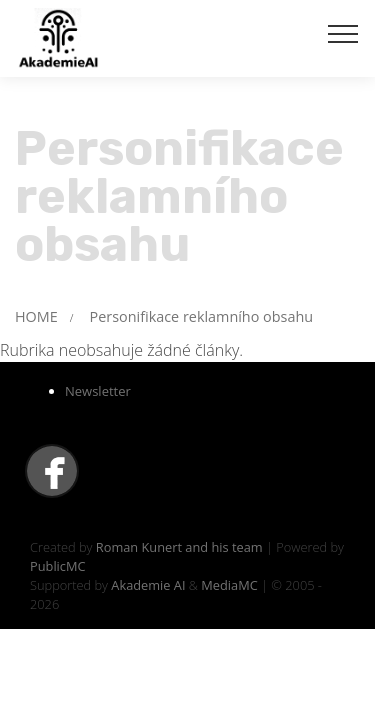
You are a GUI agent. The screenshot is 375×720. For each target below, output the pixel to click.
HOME (36, 316)
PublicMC (58, 566)
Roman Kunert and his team (181, 547)
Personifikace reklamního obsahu (201, 316)
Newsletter (98, 391)
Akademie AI (148, 585)
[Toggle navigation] (343, 33)
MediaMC (229, 585)
